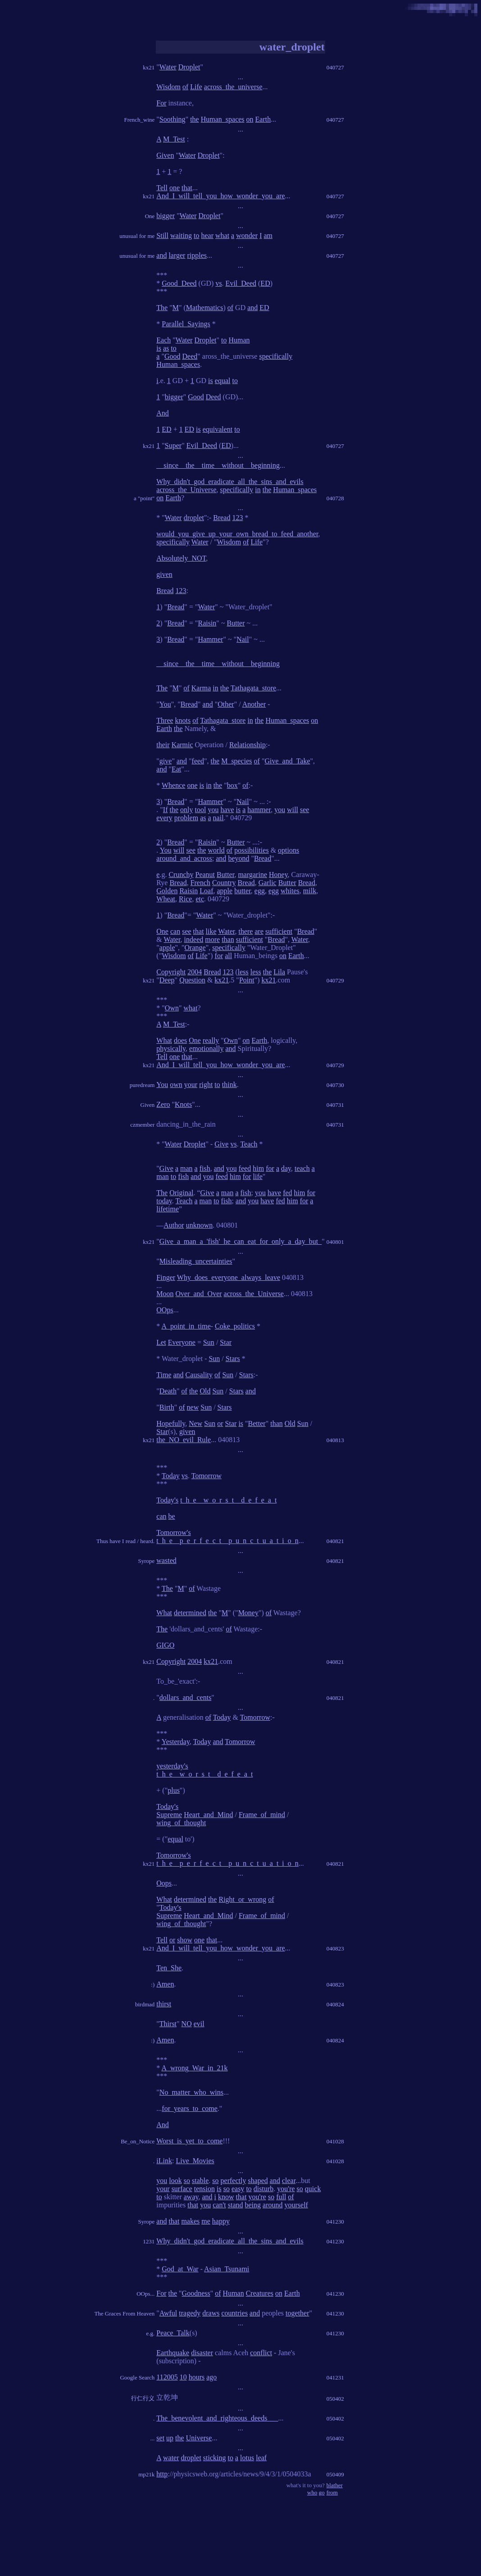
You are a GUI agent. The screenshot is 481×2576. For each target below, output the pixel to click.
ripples (197, 255)
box (232, 785)
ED (265, 283)
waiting (181, 235)
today (164, 1201)
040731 (335, 1104)
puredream (142, 1085)
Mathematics (204, 307)
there (245, 931)
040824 (335, 2004)
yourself (296, 2205)
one (174, 188)
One (150, 216)
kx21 (148, 67)
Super (173, 445)
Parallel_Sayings (186, 324)
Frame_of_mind (262, 1814)
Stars (233, 1358)
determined (190, 1613)
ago (211, 2377)
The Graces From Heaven (124, 2313)
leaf (261, 2458)
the (194, 119)
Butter (236, 623)
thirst (163, 2004)
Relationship (247, 745)
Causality (199, 1375)
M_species (236, 761)
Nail (242, 639)
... (152, 2438)
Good (172, 356)
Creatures (259, 2293)
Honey (278, 874)
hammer (259, 809)
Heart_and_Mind (208, 1814)
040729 (335, 980)
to (196, 235)
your (190, 1084)
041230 (335, 2221)
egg (259, 891)
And (162, 413)
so (187, 2180)
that (187, 188)
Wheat (165, 899)
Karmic (182, 745)
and (161, 255)
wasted (166, 1560)
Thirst (168, 2024)
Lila (279, 972)
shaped (258, 2180)
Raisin (207, 623)
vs (218, 283)
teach (302, 1168)
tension (204, 2188)
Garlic (268, 882)
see (304, 809)
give (165, 761)
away (191, 2197)
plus (174, 1790)
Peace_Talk (173, 2333)
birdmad (144, 2004)
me (205, 2221)
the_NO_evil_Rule (183, 1439)
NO (187, 2024)
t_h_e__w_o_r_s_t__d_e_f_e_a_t (228, 1500)
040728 (335, 498)
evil (199, 2024)
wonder (247, 235)
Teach (248, 1144)
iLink (164, 2161)
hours (197, 2377)
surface (182, 2188)
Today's (167, 1500)
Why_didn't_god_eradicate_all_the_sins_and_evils (229, 481)
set (160, 2438)
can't (219, 2205)
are (258, 931)
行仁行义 (142, 2398)
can (175, 931)
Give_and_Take (287, 761)
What (164, 1040)
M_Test (174, 139)
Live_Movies (195, 2161)
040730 (335, 1085)
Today (171, 1476)
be (171, 1516)
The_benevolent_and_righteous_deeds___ (217, 2418)
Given (165, 155)
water (171, 2458)
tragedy (189, 2313)
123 (237, 517)
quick (313, 2188)
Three (164, 720)
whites (290, 891)
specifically (275, 356)
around (272, 2205)
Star (225, 1342)
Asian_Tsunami (226, 2269)
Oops (164, 1883)
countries (234, 2313)
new (193, 1407)
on (250, 119)
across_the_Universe (186, 489)
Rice (185, 899)
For (161, 103)
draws (210, 2313)
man (186, 1168)
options (288, 850)
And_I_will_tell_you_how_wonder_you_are (220, 196)
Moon (164, 1293)
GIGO (165, 1645)
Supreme (169, 1814)
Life (196, 87)
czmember (142, 1124)
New (195, 1423)
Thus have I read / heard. (125, 1541)
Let (161, 1342)
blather (335, 2485)
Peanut (205, 874)
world (216, 850)
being (253, 2205)
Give (221, 1144)
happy (221, 2221)
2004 (194, 972)
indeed (194, 939)
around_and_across (184, 858)
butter (242, 891)
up (169, 2438)
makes (190, 2221)
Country (224, 882)
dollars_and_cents (185, 1697)
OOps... (145, 2293)
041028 (335, 2141)
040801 (335, 1241)
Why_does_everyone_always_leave (228, 1277)
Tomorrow (206, 1476)
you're (286, 2188)
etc (199, 899)
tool (200, 809)
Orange (195, 947)
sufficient (278, 931)
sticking (214, 2458)
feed (198, 761)
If (165, 809)
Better (257, 1423)
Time (163, 1375)
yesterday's (172, 1766)
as (166, 348)
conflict (261, 2353)
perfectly (233, 2180)
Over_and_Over (199, 1293)
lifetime (167, 1209)
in (257, 489)
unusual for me (136, 236)
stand (235, 2205)
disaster (202, 2353)
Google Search (137, 2377)
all (228, 955)
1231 (148, 2241)
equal (223, 380)
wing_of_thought (181, 1823)
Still (162, 235)
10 (183, 2377)
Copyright (171, 972)
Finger (165, 1277)
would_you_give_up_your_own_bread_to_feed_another (237, 534)
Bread (221, 517)
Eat (176, 769)
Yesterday (176, 1741)
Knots (183, 1104)
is (158, 348)
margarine (252, 874)
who (312, 2492)
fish (205, 1168)
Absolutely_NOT (181, 558)
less (243, 972)
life (257, 1176)
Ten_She (169, 1968)
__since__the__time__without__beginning (218, 465)
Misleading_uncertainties (195, 1261)
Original (181, 1193)
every (164, 818)
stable (200, 2180)
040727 (335, 67)
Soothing (172, 119)
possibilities (251, 850)
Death (168, 1391)
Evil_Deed (241, 283)
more (212, 939)
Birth (166, 1407)
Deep (167, 980)
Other (226, 704)
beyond (238, 858)
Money (248, 1613)
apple (225, 891)
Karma (201, 688)
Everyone (181, 1342)
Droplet (189, 67)
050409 (335, 2474)
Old (205, 1391)
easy (237, 2188)
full (281, 2197)
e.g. (150, 2333)
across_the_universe (233, 87)
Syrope (146, 1560)
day (286, 1168)
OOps (164, 1310)
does (180, 1040)
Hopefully (170, 1423)
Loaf (206, 891)
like (211, 931)
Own (172, 1008)
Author (173, 1225)
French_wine (139, 119)
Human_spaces (223, 119)
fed (287, 1193)
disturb (263, 2188)
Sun (208, 1342)
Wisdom (168, 87)
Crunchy (180, 874)
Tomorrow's (173, 1532)
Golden (166, 891)
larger (176, 255)
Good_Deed (179, 283)
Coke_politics (235, 1326)
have (227, 809)
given (164, 574)
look (175, 2180)
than (228, 939)
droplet (194, 517)
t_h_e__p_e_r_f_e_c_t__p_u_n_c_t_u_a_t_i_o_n (227, 1540)
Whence (173, 785)
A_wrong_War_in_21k (194, 2068)
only (186, 809)
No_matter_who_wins (191, 2092)
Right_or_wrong (242, 1899)
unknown (199, 1225)
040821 (335, 1541)
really (211, 1040)
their (162, 745)
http (162, 2474)
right (206, 1084)
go (322, 2492)
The (162, 307)
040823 (335, 1948)
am (268, 235)
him (258, 1168)
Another (254, 704)
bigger (165, 215)
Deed (190, 356)
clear (288, 2180)
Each (163, 340)
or (220, 1423)
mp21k (146, 2474)
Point (246, 980)
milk (309, 891)
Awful (168, 2313)
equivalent (218, 429)
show (184, 1940)
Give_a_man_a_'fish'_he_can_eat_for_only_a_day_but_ (240, 1241)
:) (152, 1984)
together (297, 2313)
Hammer (210, 639)
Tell (162, 188)
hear (207, 235)
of (185, 87)
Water (168, 67)
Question (192, 980)
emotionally (206, 1048)
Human (239, 340)
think (229, 1084)
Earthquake (172, 2353)
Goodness (196, 2293)
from (332, 2492)
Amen (165, 1984)
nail (218, 818)
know (226, 2197)
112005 (166, 2377)
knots (183, 720)
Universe (199, 2438)
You (165, 704)
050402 (335, 2398)
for (219, 955)
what (222, 235)
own (176, 1084)
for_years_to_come (190, 2108)
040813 (335, 1440)
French (200, 882)
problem (186, 818)
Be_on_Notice (137, 2141)
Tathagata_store (253, 688)
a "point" (144, 498)
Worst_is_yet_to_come (189, 2141)
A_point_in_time (185, 1326)
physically (171, 1048)
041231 (335, 2377)
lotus (247, 2458)
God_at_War (180, 2269)
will (292, 809)
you (213, 809)
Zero (163, 1104)
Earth (263, 119)
